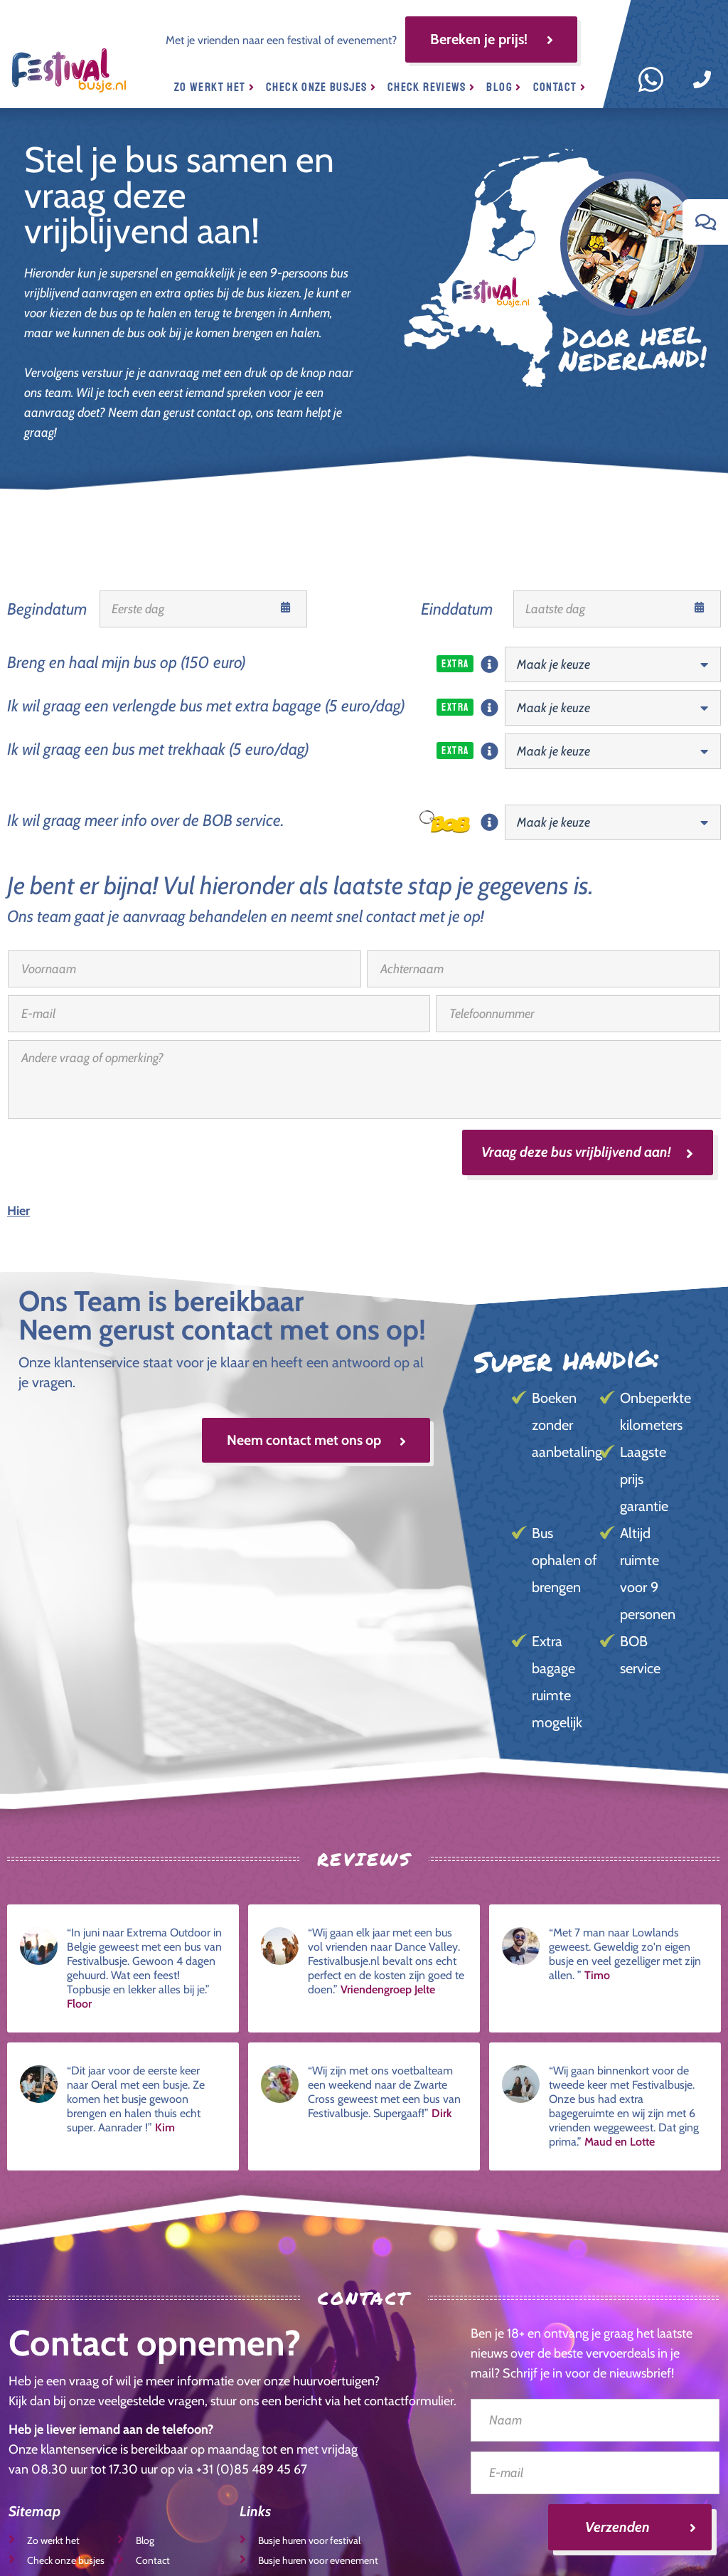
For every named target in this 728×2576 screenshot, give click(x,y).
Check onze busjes (321, 87)
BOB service (640, 1655)
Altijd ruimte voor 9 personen (647, 1574)
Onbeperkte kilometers (654, 1412)
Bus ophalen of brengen (564, 1560)
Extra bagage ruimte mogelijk (557, 1682)
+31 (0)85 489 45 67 (251, 2470)
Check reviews (431, 87)
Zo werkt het (214, 87)
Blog (503, 87)
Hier (18, 1211)
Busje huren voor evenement (309, 2560)
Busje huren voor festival (300, 2540)
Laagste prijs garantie (644, 1479)
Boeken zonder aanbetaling (566, 1425)
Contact (559, 87)
